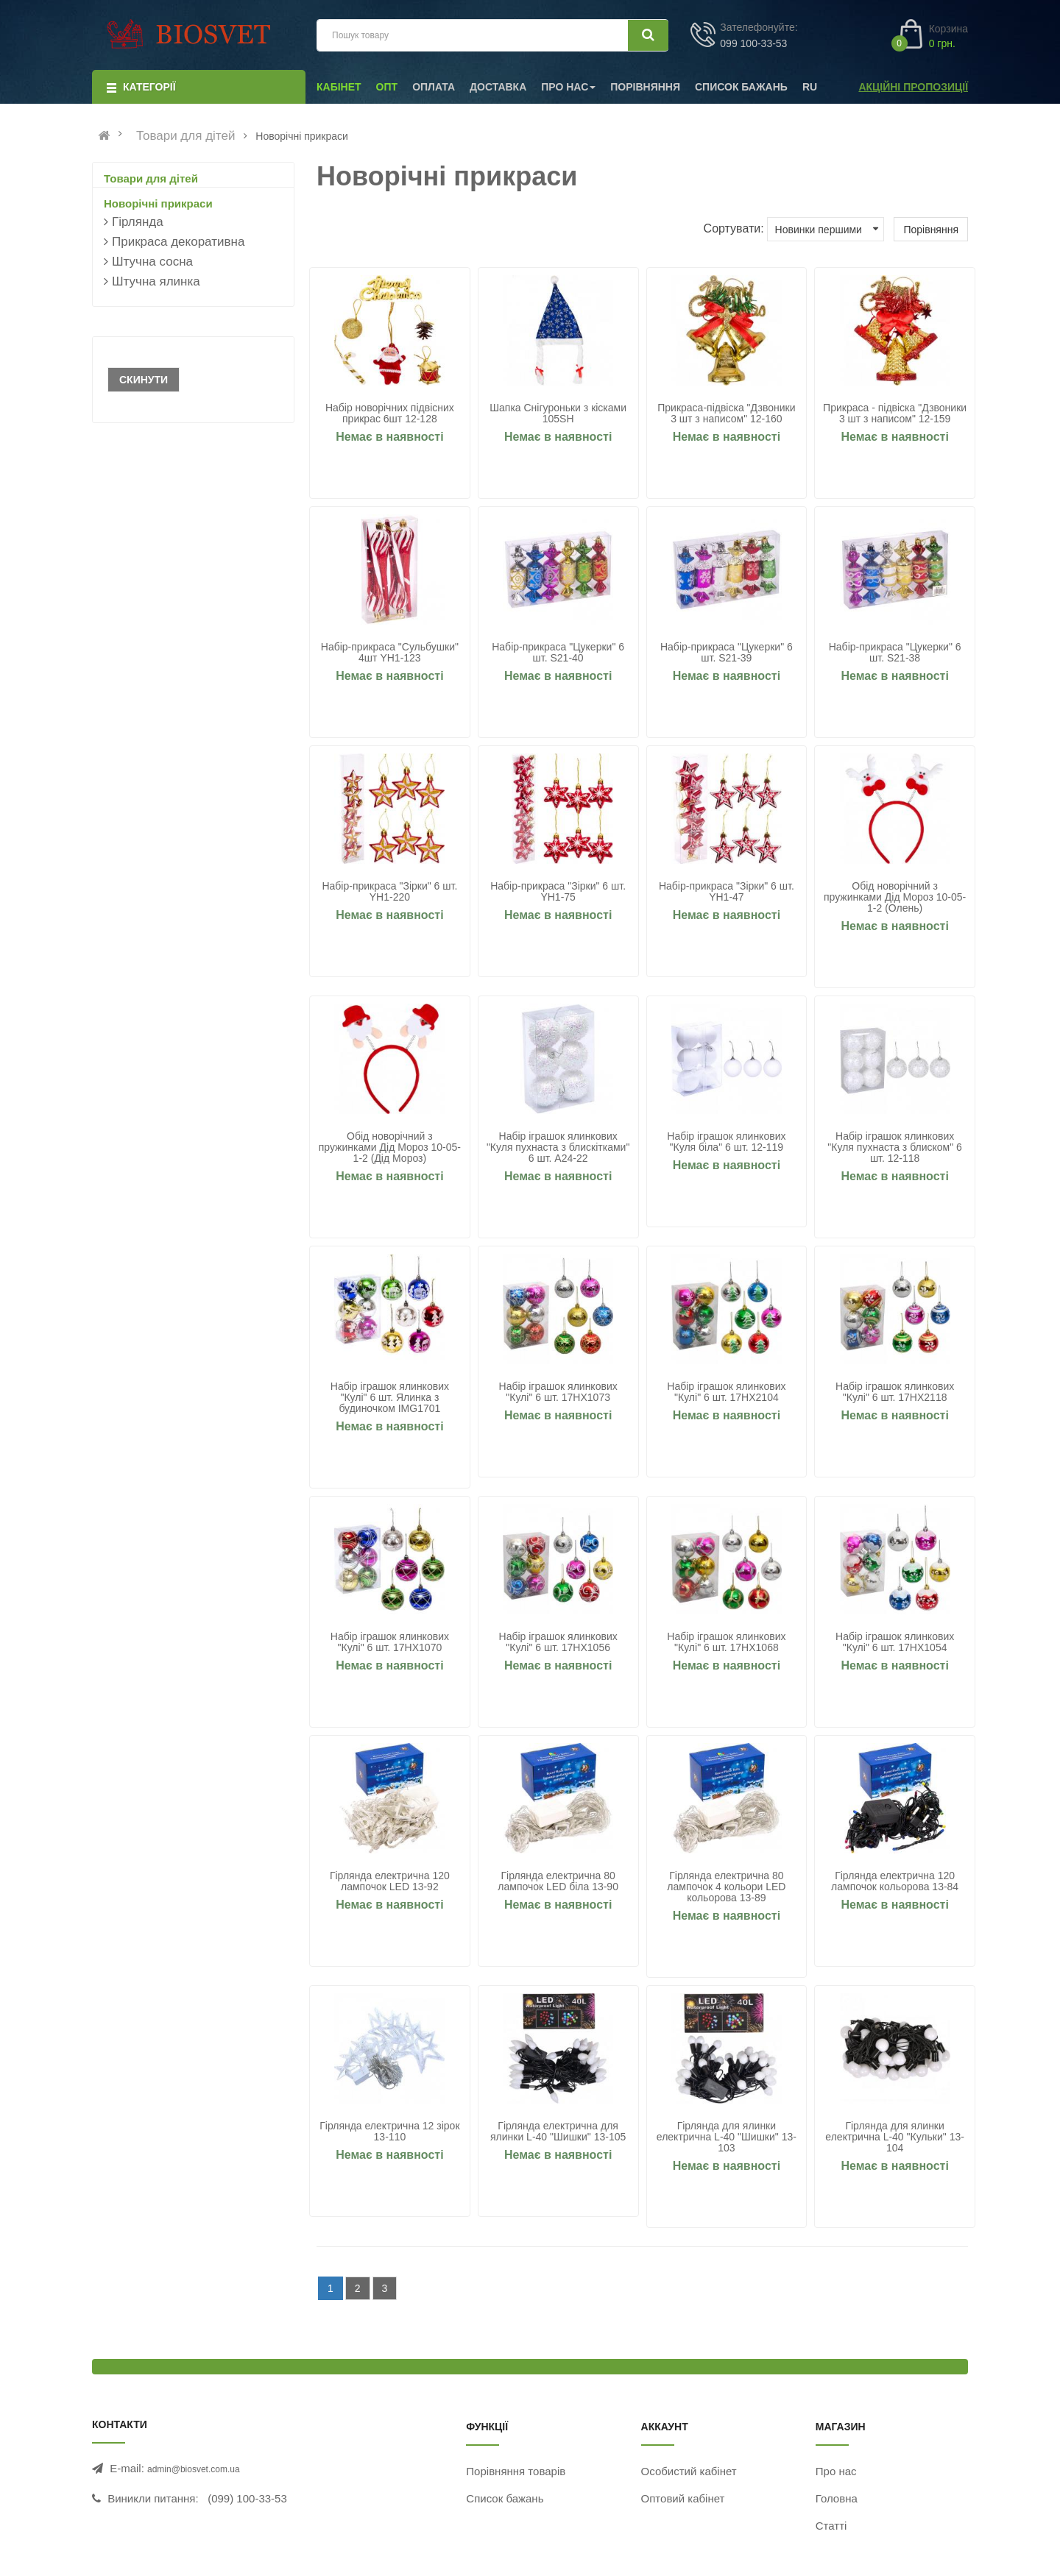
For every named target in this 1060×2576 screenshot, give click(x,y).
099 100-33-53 (753, 43)
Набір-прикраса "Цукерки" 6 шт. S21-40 (558, 653)
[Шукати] (648, 35)
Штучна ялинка (156, 281)
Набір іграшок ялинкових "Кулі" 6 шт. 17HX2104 (726, 1392)
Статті (831, 2525)
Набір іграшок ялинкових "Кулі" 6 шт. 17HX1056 (558, 1642)
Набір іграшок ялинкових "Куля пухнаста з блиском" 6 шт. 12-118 (894, 1147)
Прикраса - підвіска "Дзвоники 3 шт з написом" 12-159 (895, 413)
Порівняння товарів (515, 2471)
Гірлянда (137, 222)
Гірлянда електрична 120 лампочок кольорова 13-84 (894, 1881)
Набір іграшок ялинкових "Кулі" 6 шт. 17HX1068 (726, 1642)
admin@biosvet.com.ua (193, 2469)
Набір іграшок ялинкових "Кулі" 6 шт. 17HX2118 (894, 1392)
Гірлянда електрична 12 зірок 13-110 (389, 2132)
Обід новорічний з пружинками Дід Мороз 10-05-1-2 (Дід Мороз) (390, 1147)
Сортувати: (734, 228)
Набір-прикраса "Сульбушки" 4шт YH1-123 (390, 653)
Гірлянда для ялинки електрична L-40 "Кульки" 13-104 (894, 2137)
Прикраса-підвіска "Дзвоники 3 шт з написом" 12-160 (726, 413)
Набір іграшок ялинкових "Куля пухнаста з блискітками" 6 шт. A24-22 (558, 1147)
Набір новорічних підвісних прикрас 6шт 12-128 (389, 413)
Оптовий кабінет (683, 2498)
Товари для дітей (186, 136)
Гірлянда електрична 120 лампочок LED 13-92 (390, 1881)
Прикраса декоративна (178, 242)
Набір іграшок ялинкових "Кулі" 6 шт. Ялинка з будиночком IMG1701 (390, 1397)
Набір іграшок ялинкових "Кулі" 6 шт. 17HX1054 (894, 1642)
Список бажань (504, 2498)
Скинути (143, 380)
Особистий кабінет (689, 2471)
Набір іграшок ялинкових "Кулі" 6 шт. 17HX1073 (558, 1392)
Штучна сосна (152, 262)
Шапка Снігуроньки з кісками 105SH (558, 413)
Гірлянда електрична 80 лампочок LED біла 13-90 (558, 1881)
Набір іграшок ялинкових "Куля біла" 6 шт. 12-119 (726, 1142)
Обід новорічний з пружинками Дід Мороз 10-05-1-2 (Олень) (895, 897)
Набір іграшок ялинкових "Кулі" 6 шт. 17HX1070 (390, 1642)
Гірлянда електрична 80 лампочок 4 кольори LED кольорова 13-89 (726, 1886)
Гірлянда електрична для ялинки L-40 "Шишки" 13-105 (558, 2132)
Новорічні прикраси (158, 203)
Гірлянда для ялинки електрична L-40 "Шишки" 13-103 (726, 2137)
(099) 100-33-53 (247, 2498)
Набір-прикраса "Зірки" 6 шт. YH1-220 (389, 892)
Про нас (836, 2471)
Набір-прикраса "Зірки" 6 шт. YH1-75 (558, 892)
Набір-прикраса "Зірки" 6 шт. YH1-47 (726, 892)
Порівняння (930, 229)
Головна (837, 2498)
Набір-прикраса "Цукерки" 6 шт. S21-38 (895, 653)
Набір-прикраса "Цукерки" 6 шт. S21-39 (726, 653)
